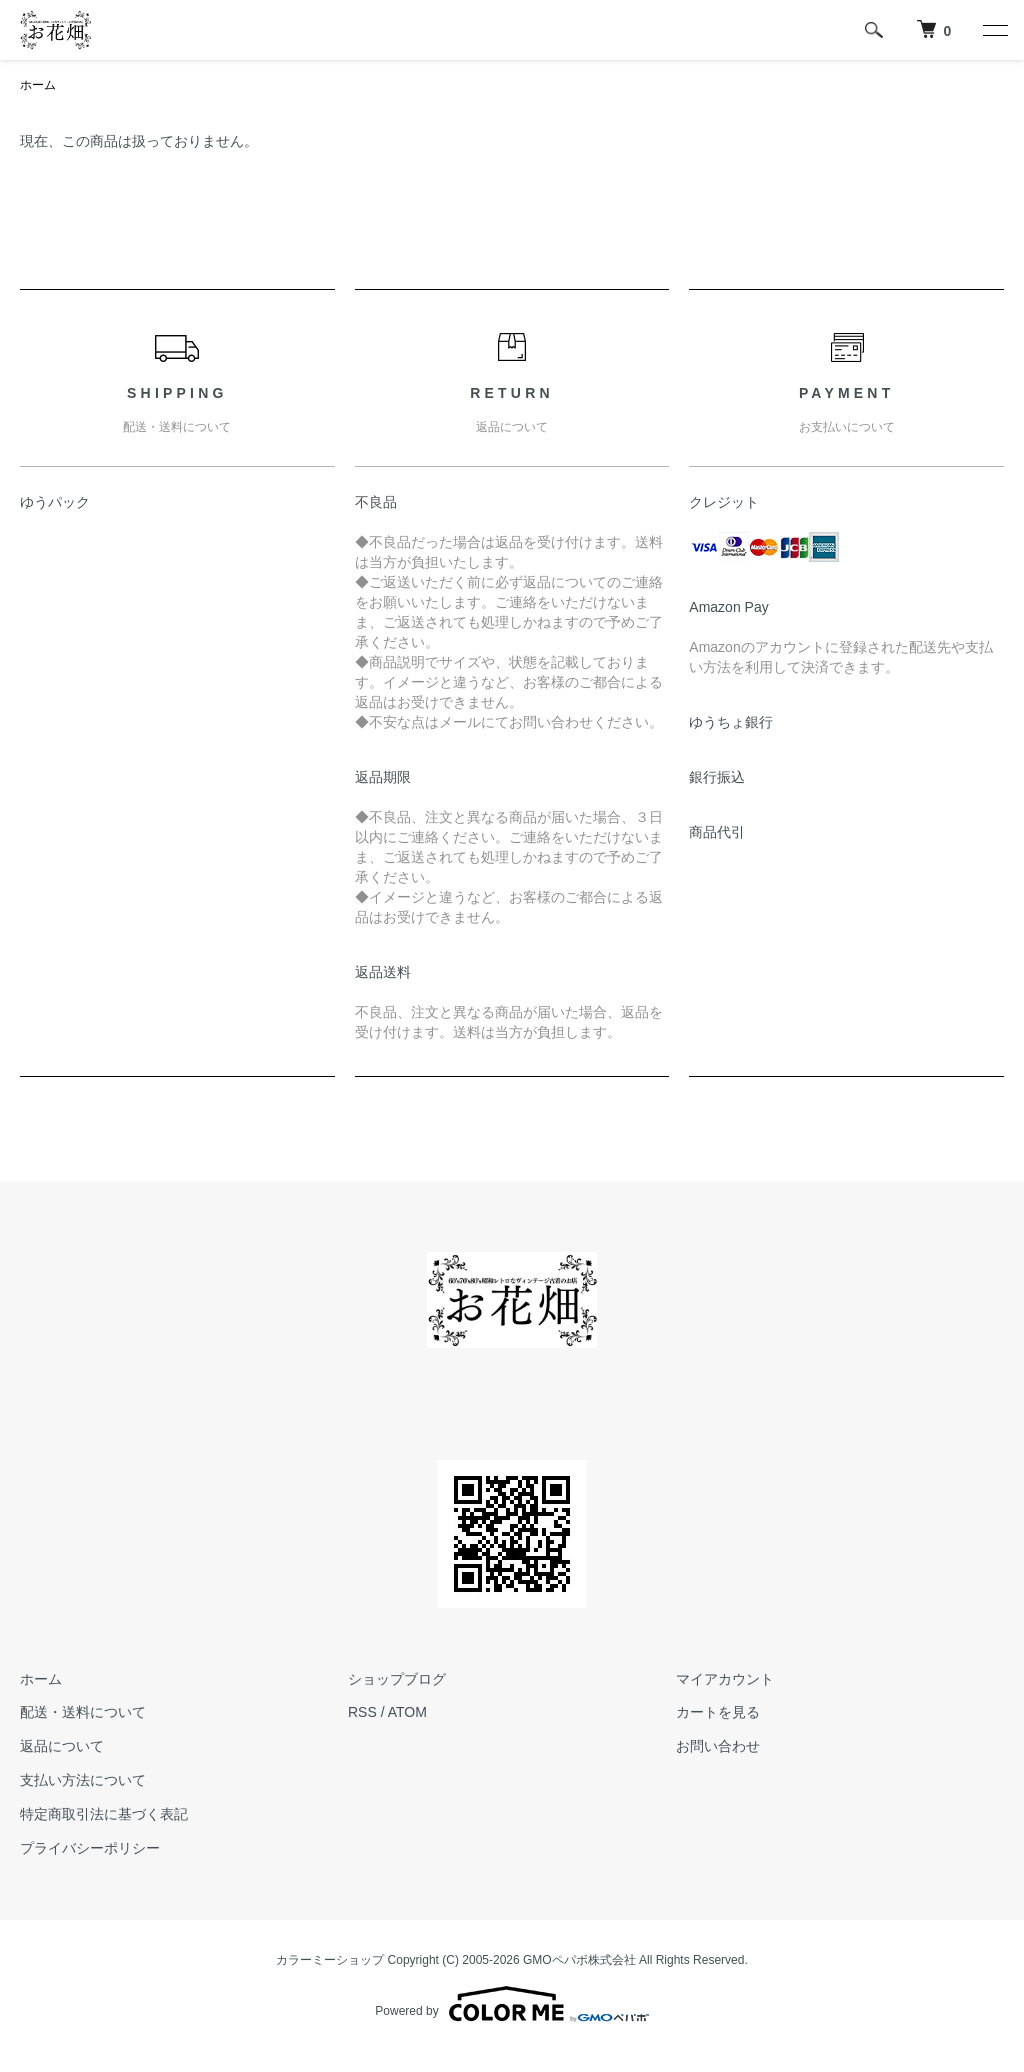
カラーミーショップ (330, 1960)
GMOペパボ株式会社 (579, 1960)
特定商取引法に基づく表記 (104, 1814)
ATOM (407, 1712)
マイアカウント (725, 1679)
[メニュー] (994, 30)
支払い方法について (83, 1780)
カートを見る (718, 1712)
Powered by (511, 2004)
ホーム (38, 85)
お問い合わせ (718, 1746)
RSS (362, 1712)
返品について (62, 1746)
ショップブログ (397, 1679)
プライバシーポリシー (90, 1848)
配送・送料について (83, 1712)
